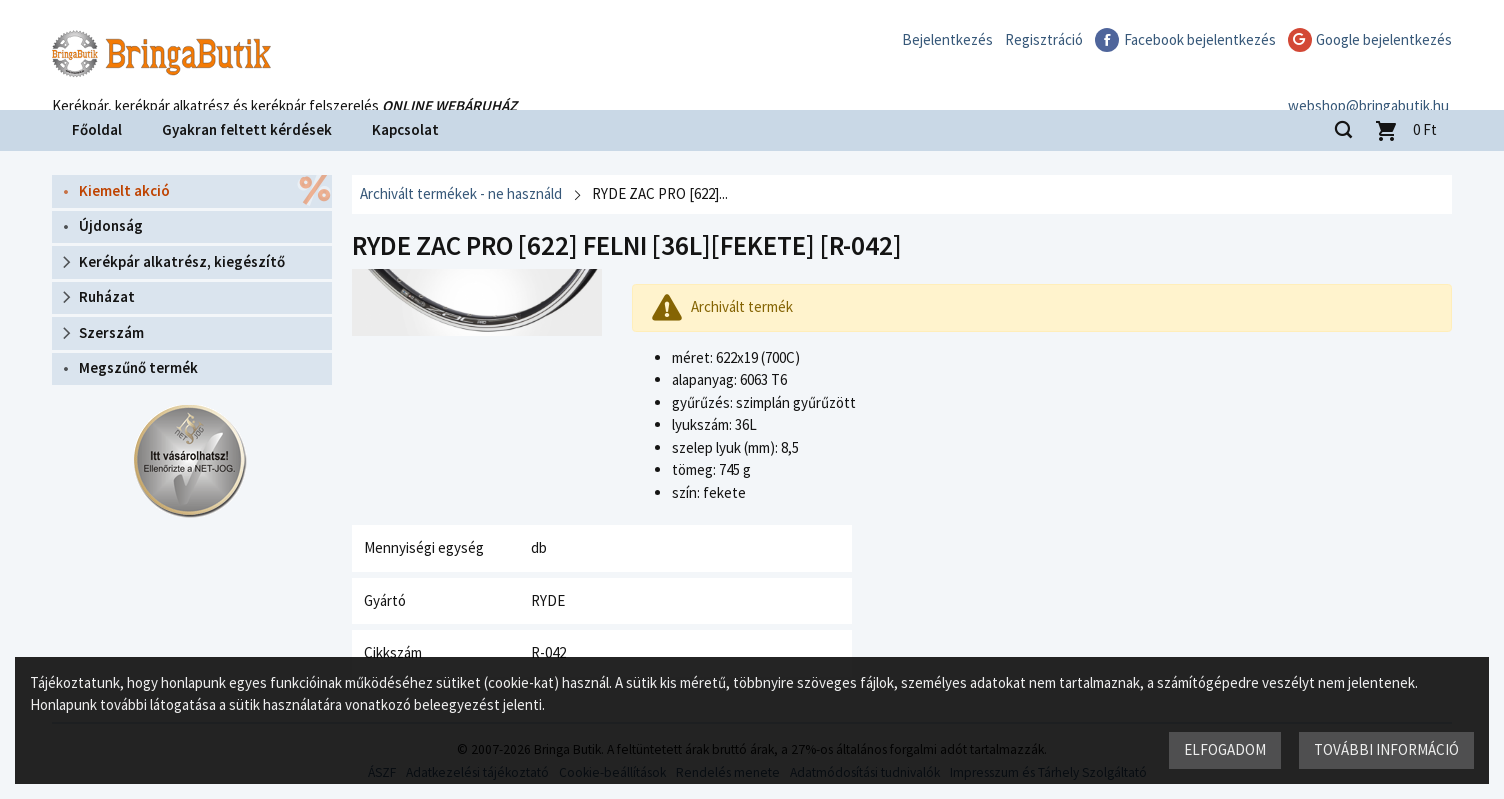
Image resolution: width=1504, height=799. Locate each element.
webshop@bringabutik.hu (1371, 83)
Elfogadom (1225, 749)
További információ (1386, 749)
